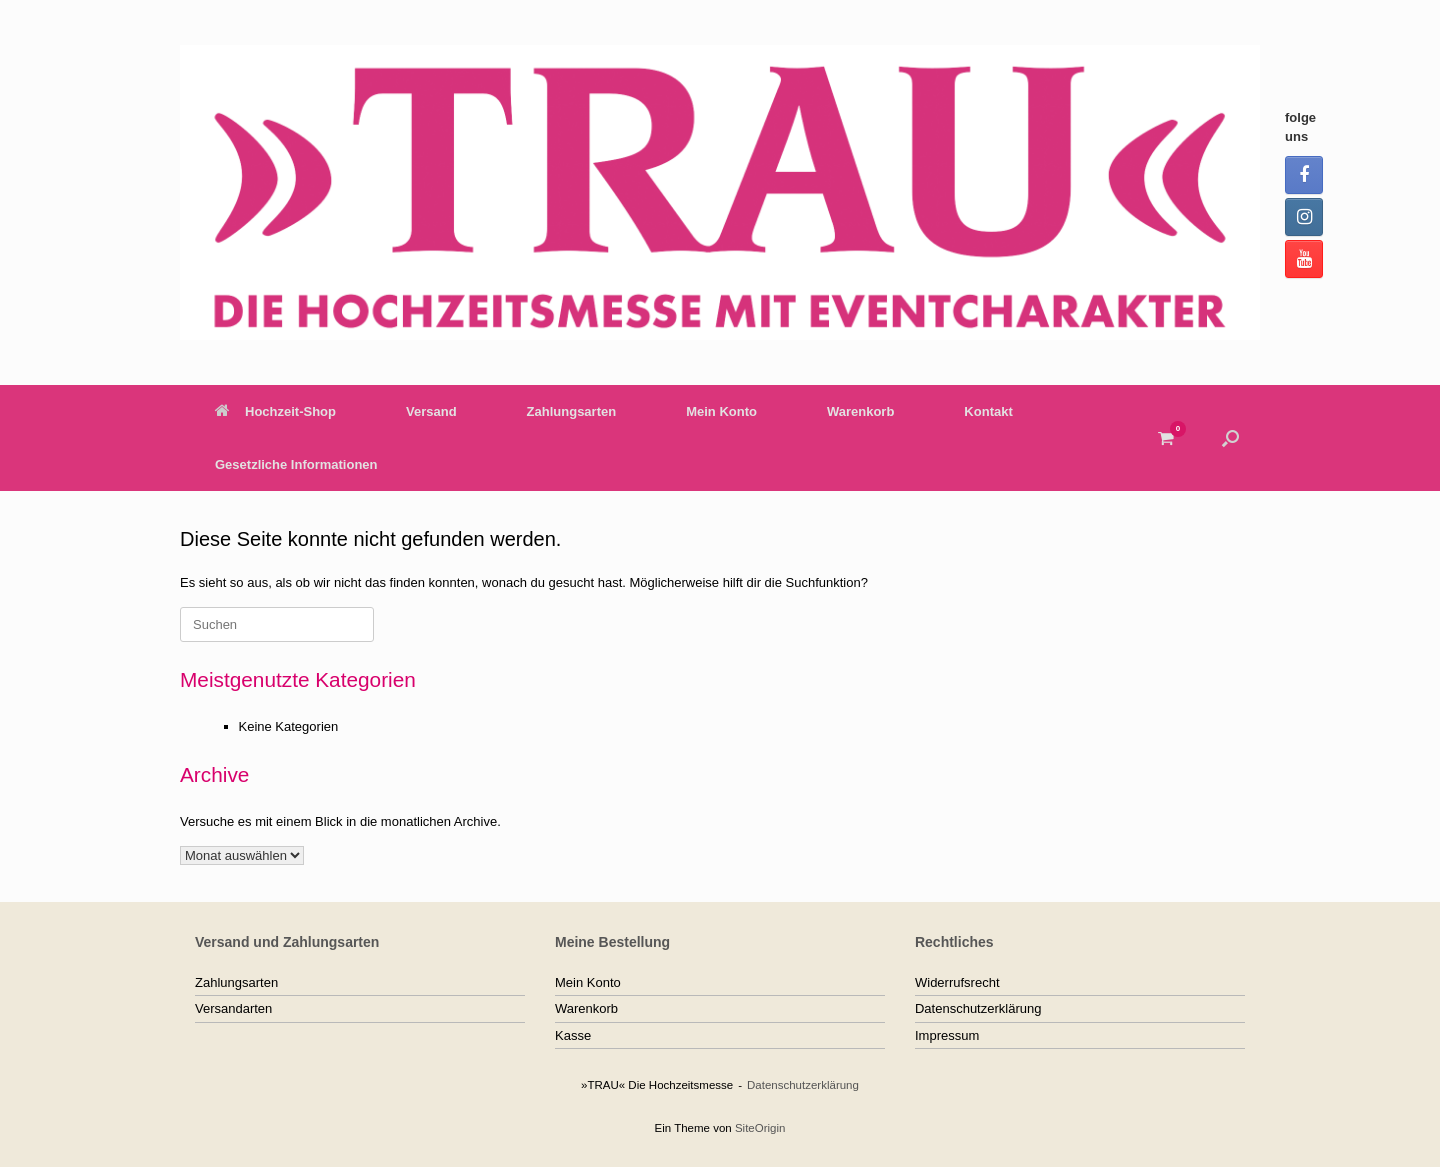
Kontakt (988, 411)
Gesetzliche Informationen (296, 464)
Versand (431, 411)
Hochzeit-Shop (275, 411)
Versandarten (233, 1008)
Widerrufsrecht (957, 982)
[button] (1230, 438)
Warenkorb (860, 411)
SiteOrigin (760, 1128)
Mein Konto (721, 411)
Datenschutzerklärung (978, 1008)
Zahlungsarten (572, 411)
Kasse (573, 1035)
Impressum (947, 1035)
